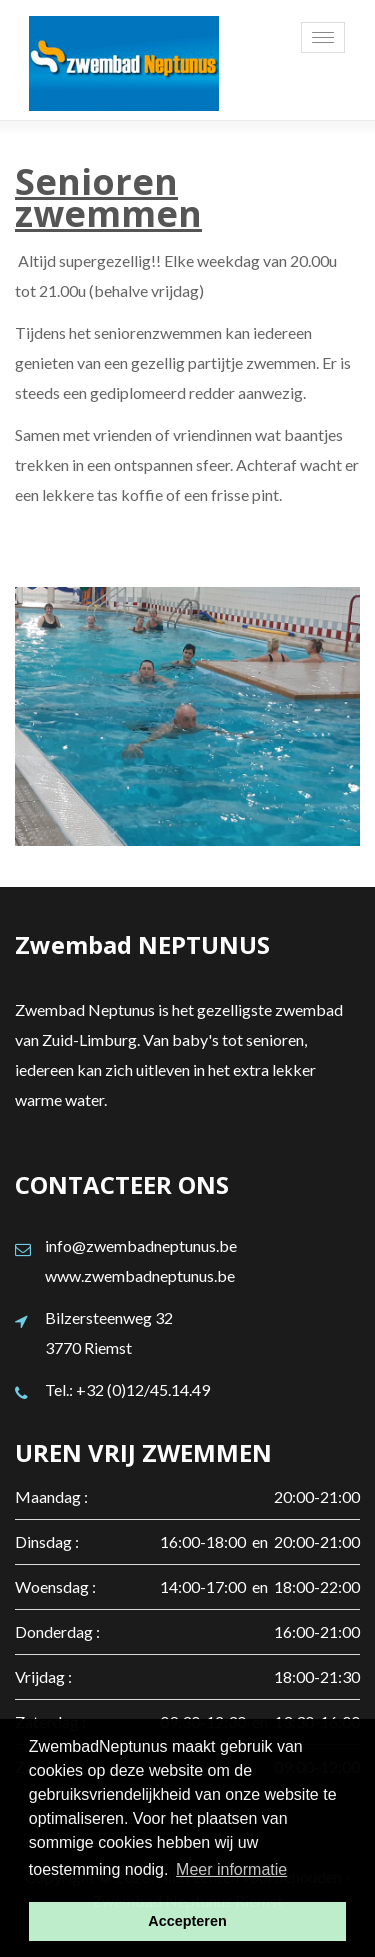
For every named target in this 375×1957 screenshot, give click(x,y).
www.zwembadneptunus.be (140, 1275)
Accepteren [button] (187, 1921)
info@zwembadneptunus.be (141, 1245)
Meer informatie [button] (231, 1869)
